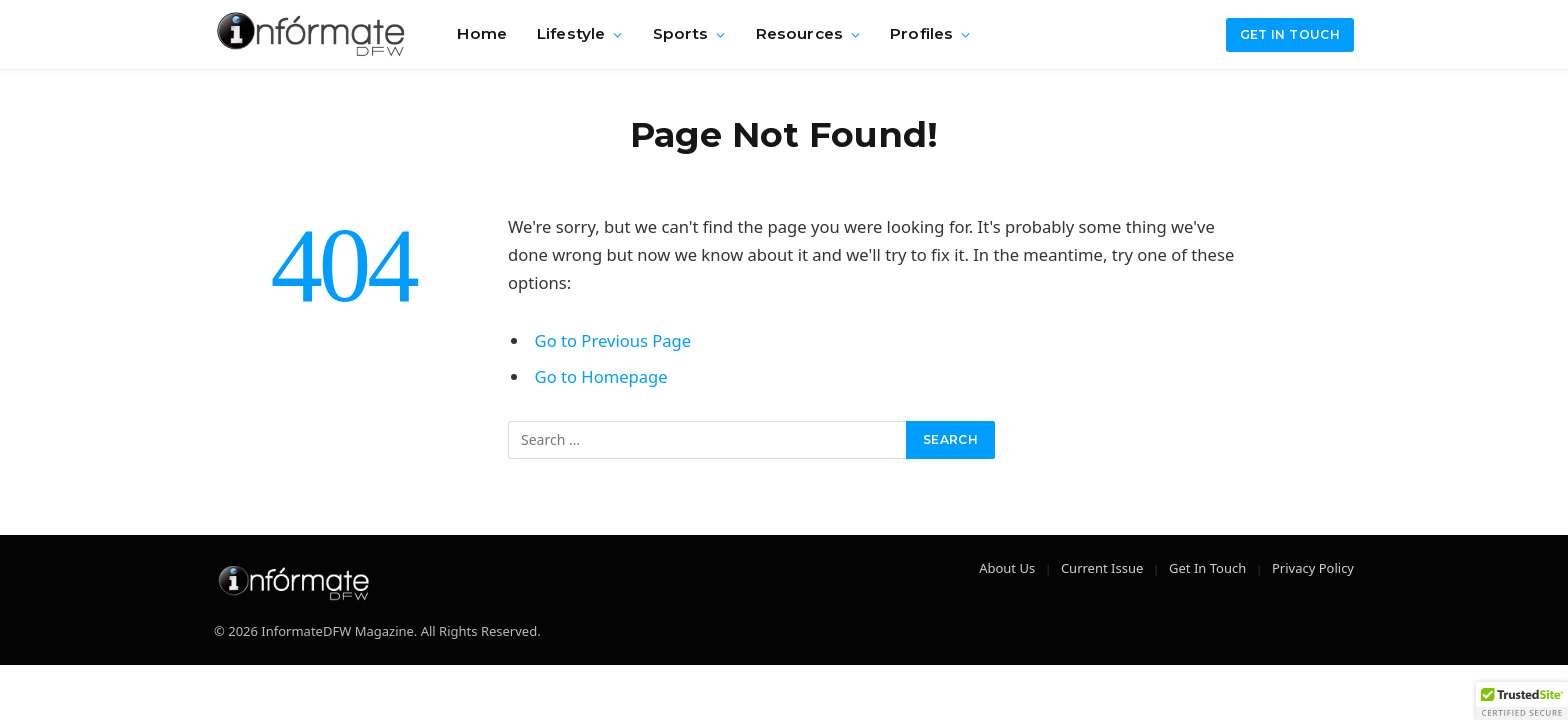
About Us (1007, 568)
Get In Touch (1207, 568)
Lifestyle (571, 33)
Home (482, 33)
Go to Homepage (601, 376)
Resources (799, 33)
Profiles (921, 33)
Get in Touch (1290, 34)
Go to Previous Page (613, 340)
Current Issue (1102, 568)
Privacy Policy (1313, 568)
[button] (1522, 701)
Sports (681, 33)
